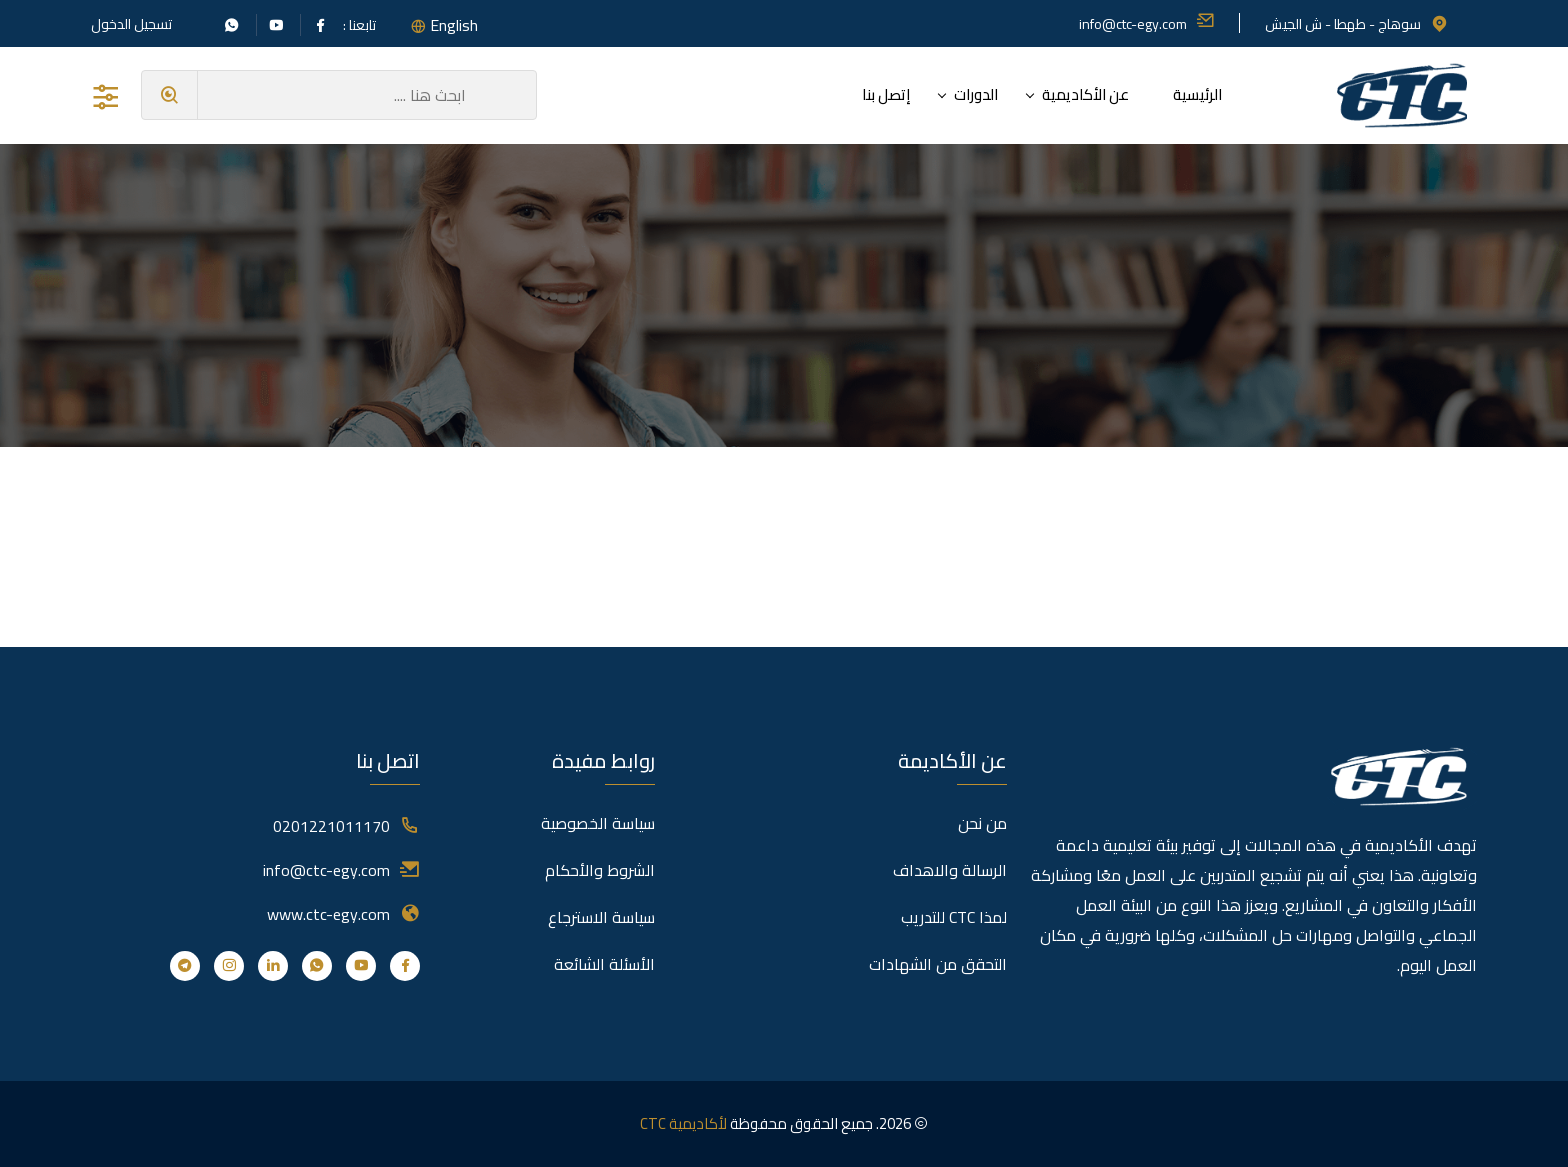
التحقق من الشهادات (938, 964)
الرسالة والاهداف (950, 870)
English (454, 25)
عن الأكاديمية (1085, 94)
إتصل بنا (886, 94)
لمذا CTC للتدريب (954, 917)
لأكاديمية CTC (683, 1123)
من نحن (982, 823)
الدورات (976, 94)
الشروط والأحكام (600, 870)
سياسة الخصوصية (598, 823)
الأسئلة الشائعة (604, 964)
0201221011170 (331, 826)
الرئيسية (1197, 94)
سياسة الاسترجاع (601, 917)
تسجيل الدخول (131, 24)
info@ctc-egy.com (1147, 24)
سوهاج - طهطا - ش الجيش (1357, 24)
